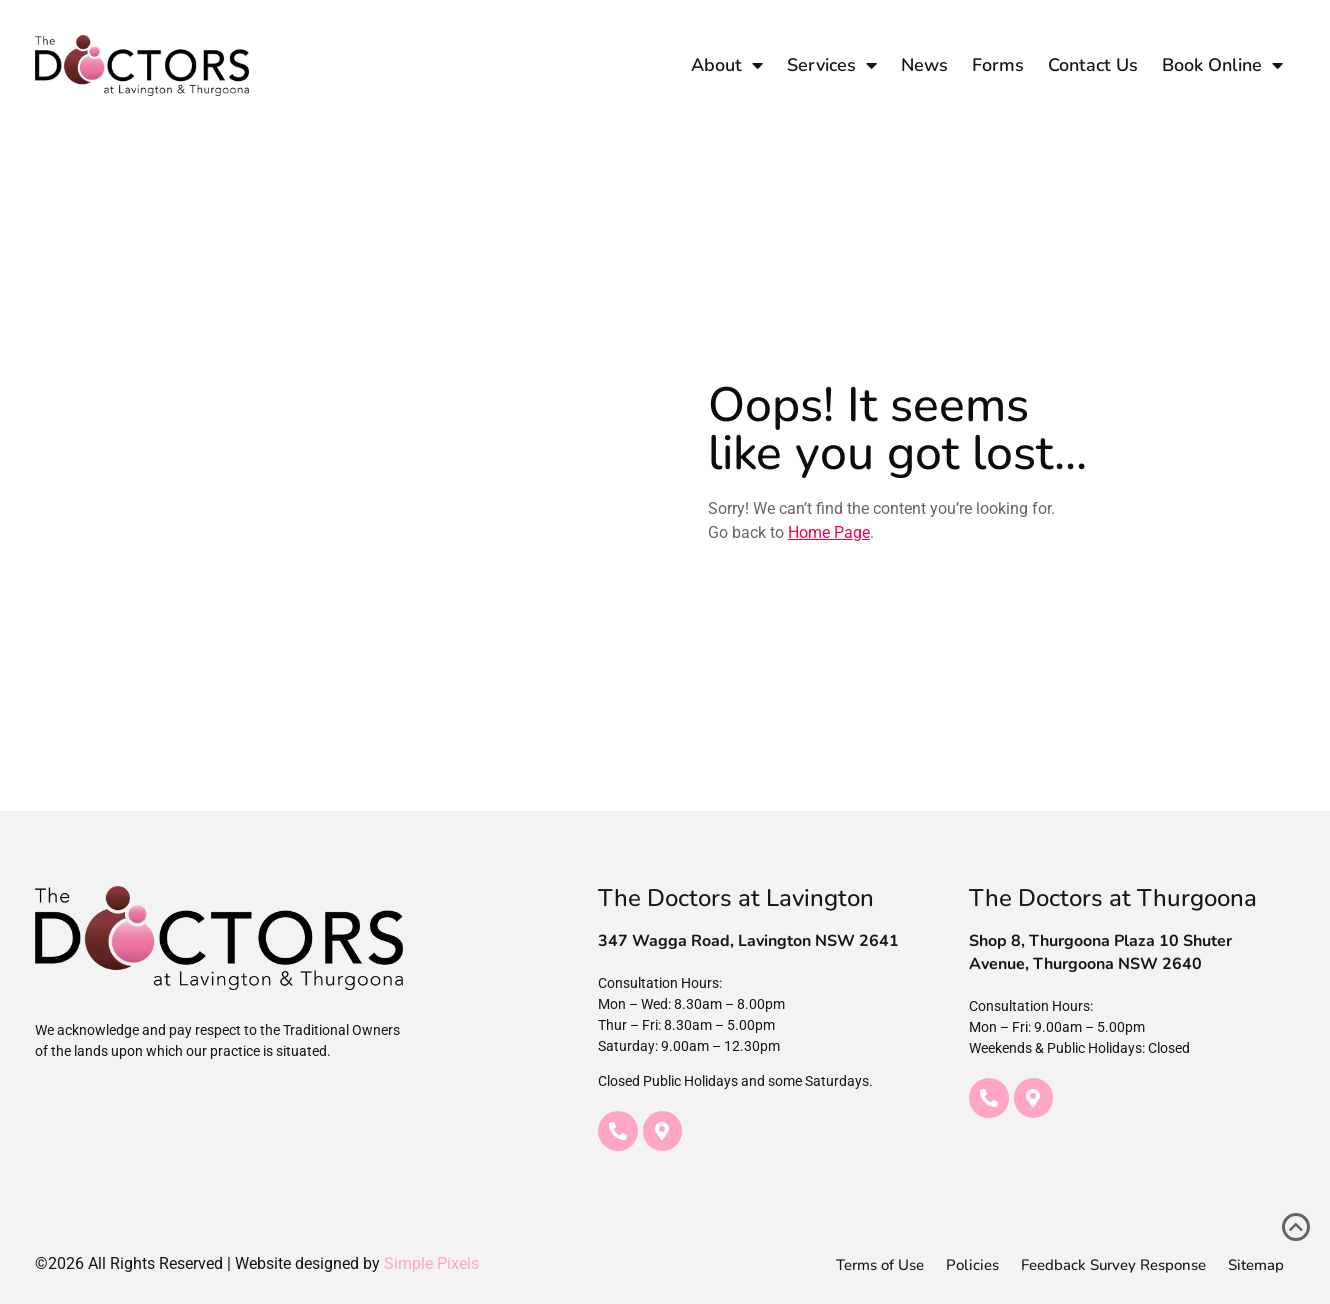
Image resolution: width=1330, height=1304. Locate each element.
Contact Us (1093, 65)
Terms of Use (880, 1265)
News (924, 65)
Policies (972, 1265)
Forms (998, 65)
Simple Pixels (431, 1263)
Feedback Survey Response (1113, 1265)
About (727, 65)
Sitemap (1256, 1265)
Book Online (1222, 65)
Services (832, 65)
